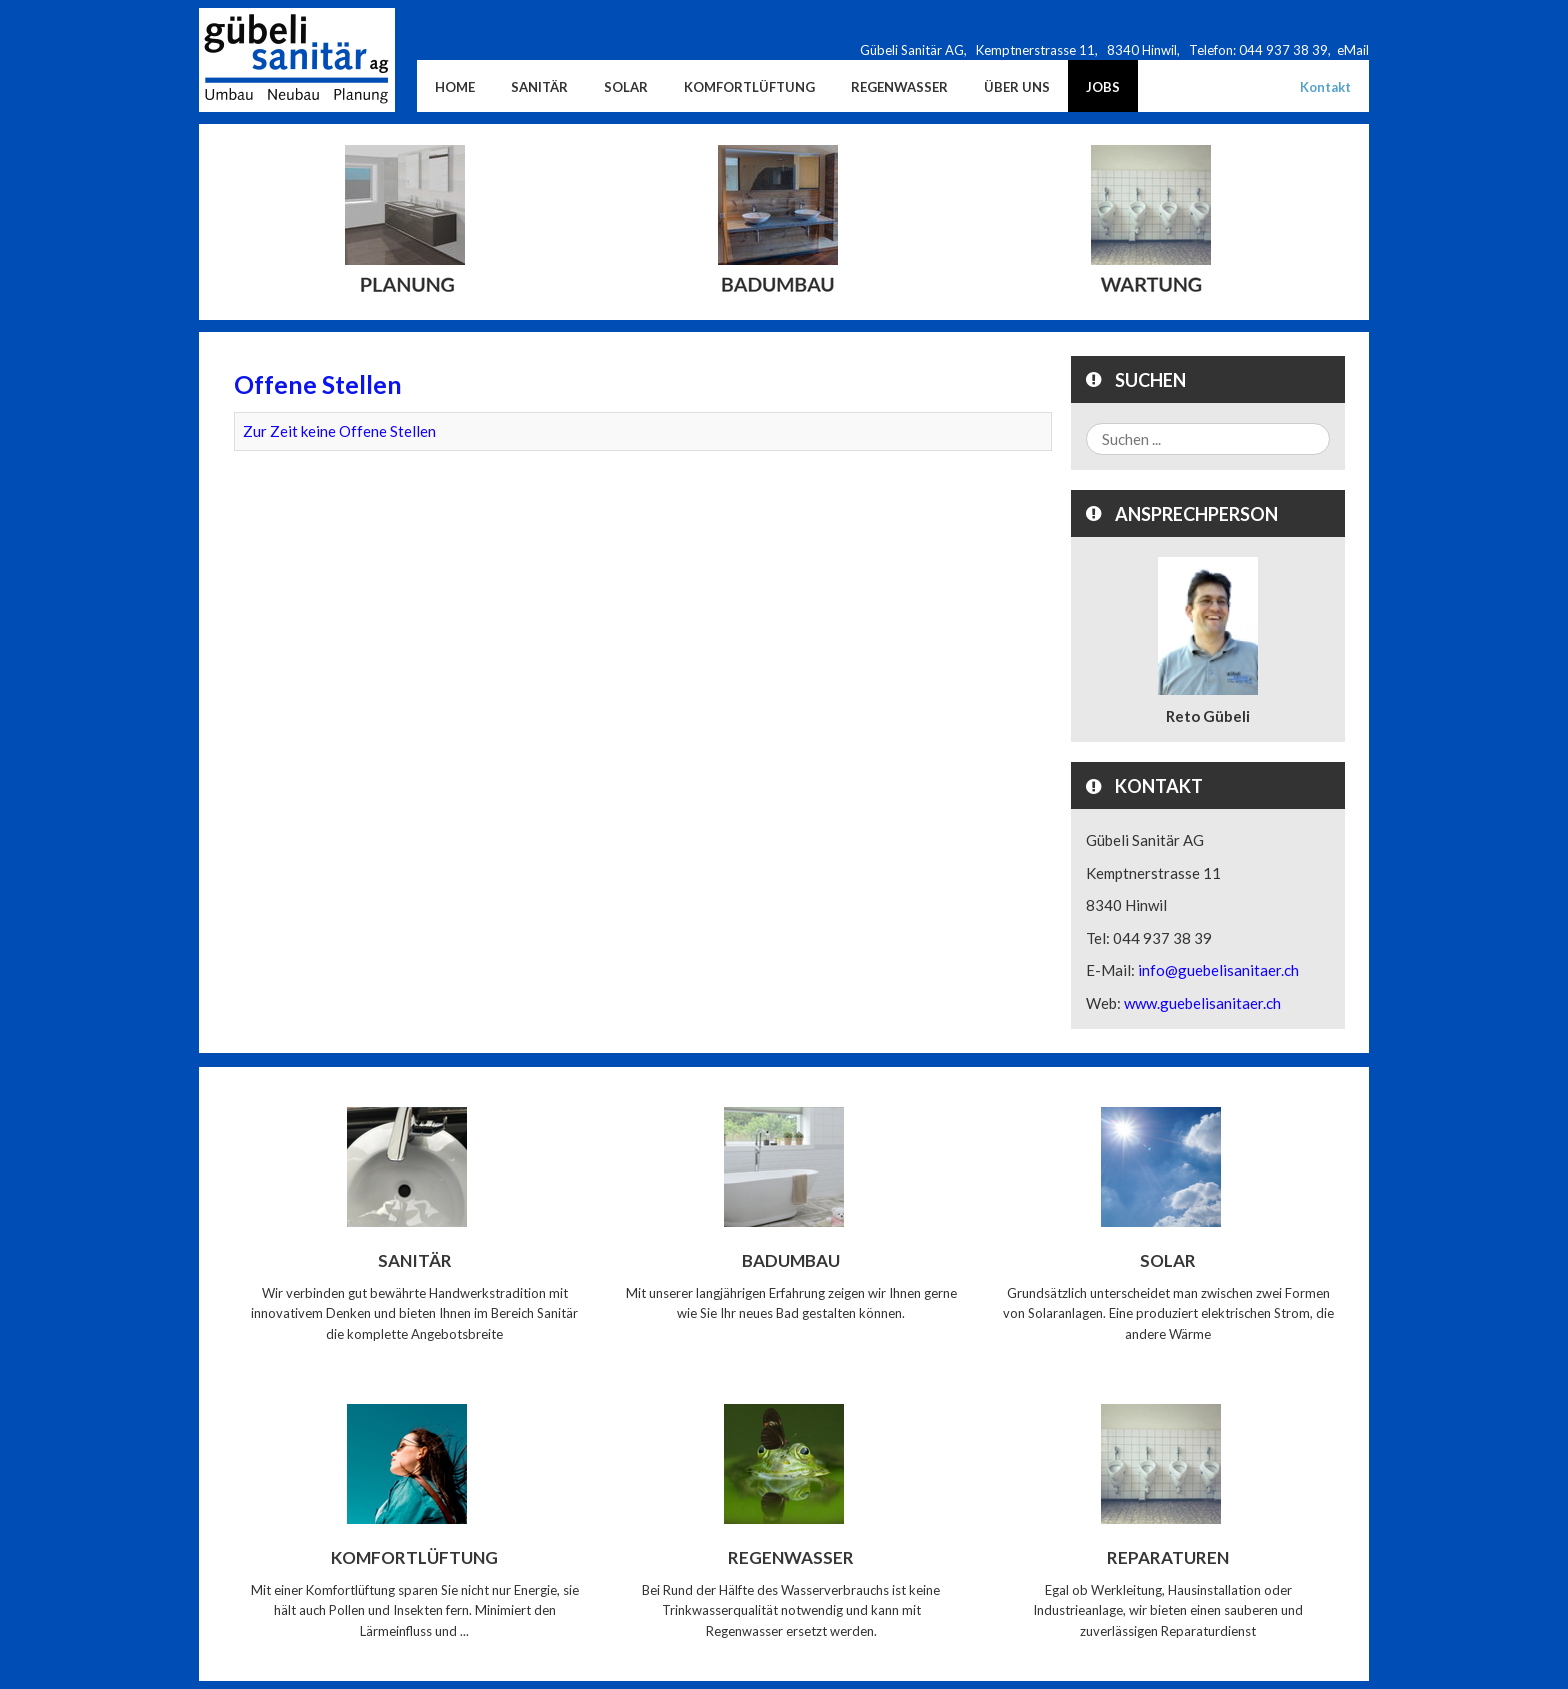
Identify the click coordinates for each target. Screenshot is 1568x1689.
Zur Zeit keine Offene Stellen (339, 431)
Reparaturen (1168, 1557)
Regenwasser (791, 1557)
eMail (1353, 50)
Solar (1168, 1260)
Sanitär (415, 1260)
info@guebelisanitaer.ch (1218, 970)
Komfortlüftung (414, 1557)
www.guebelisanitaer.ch (1202, 1003)
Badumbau (791, 1260)
